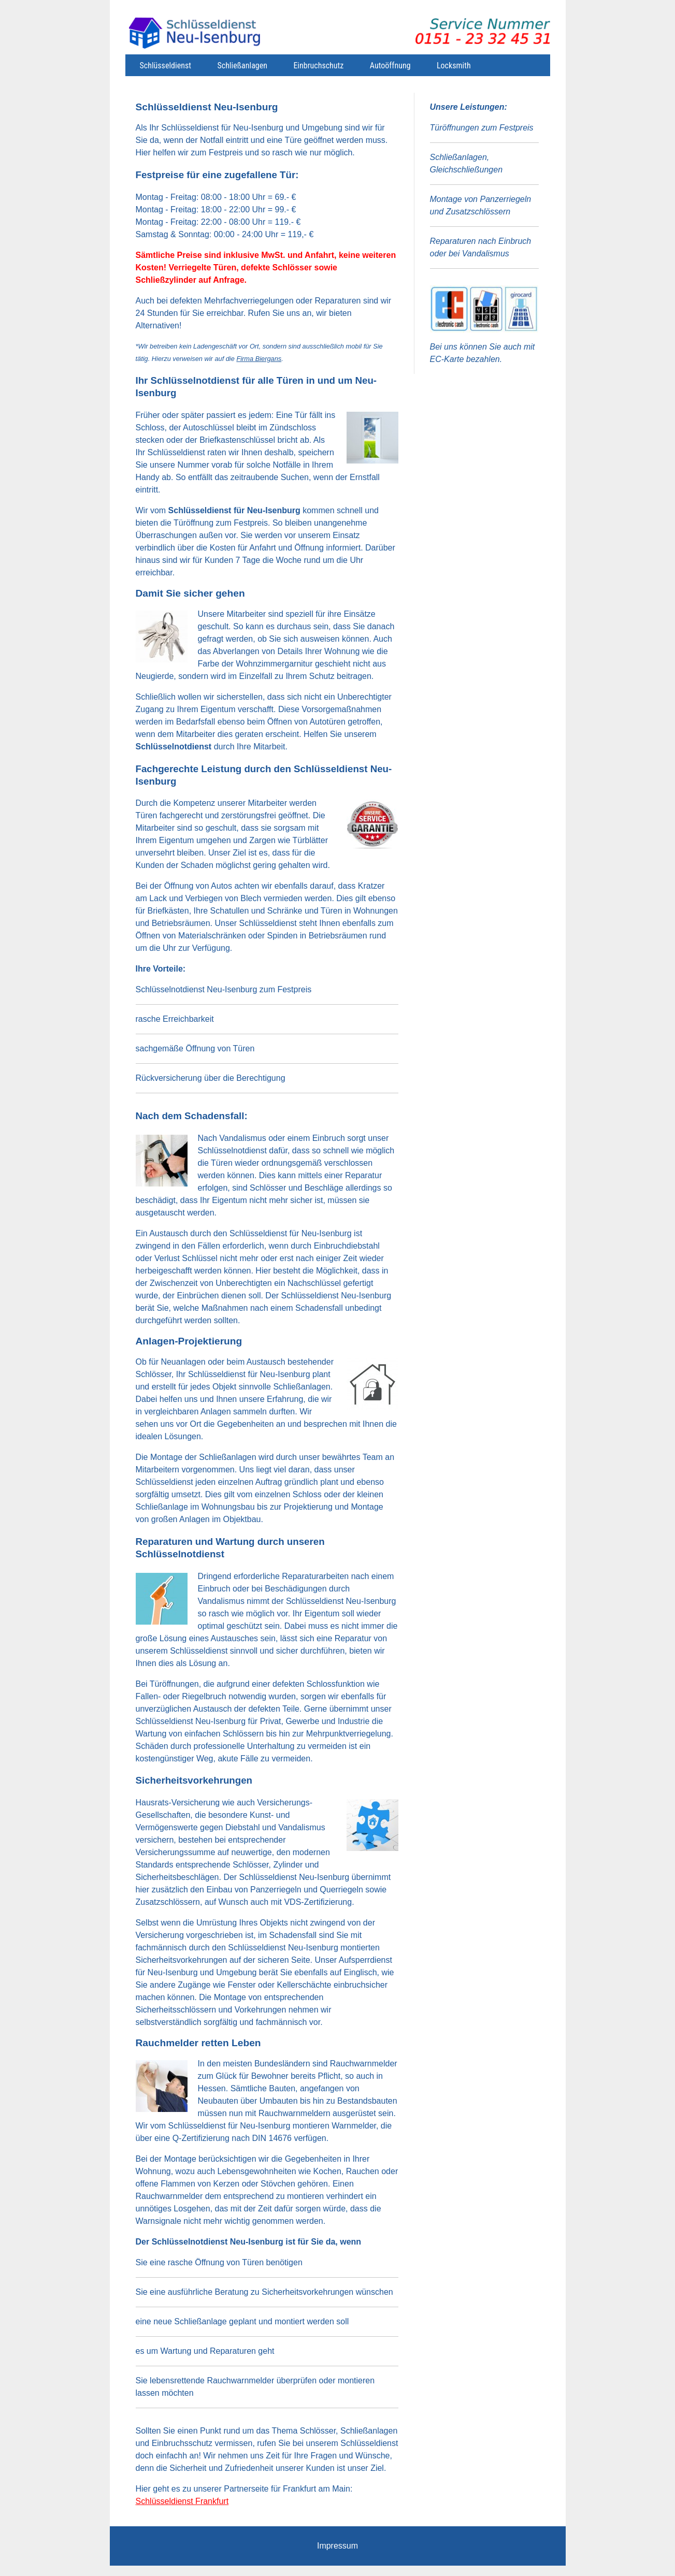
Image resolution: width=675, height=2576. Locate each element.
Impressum (337, 2545)
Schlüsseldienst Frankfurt (182, 2501)
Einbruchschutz (318, 65)
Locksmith (454, 65)
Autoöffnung (390, 65)
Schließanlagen (242, 65)
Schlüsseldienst (165, 65)
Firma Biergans (258, 359)
